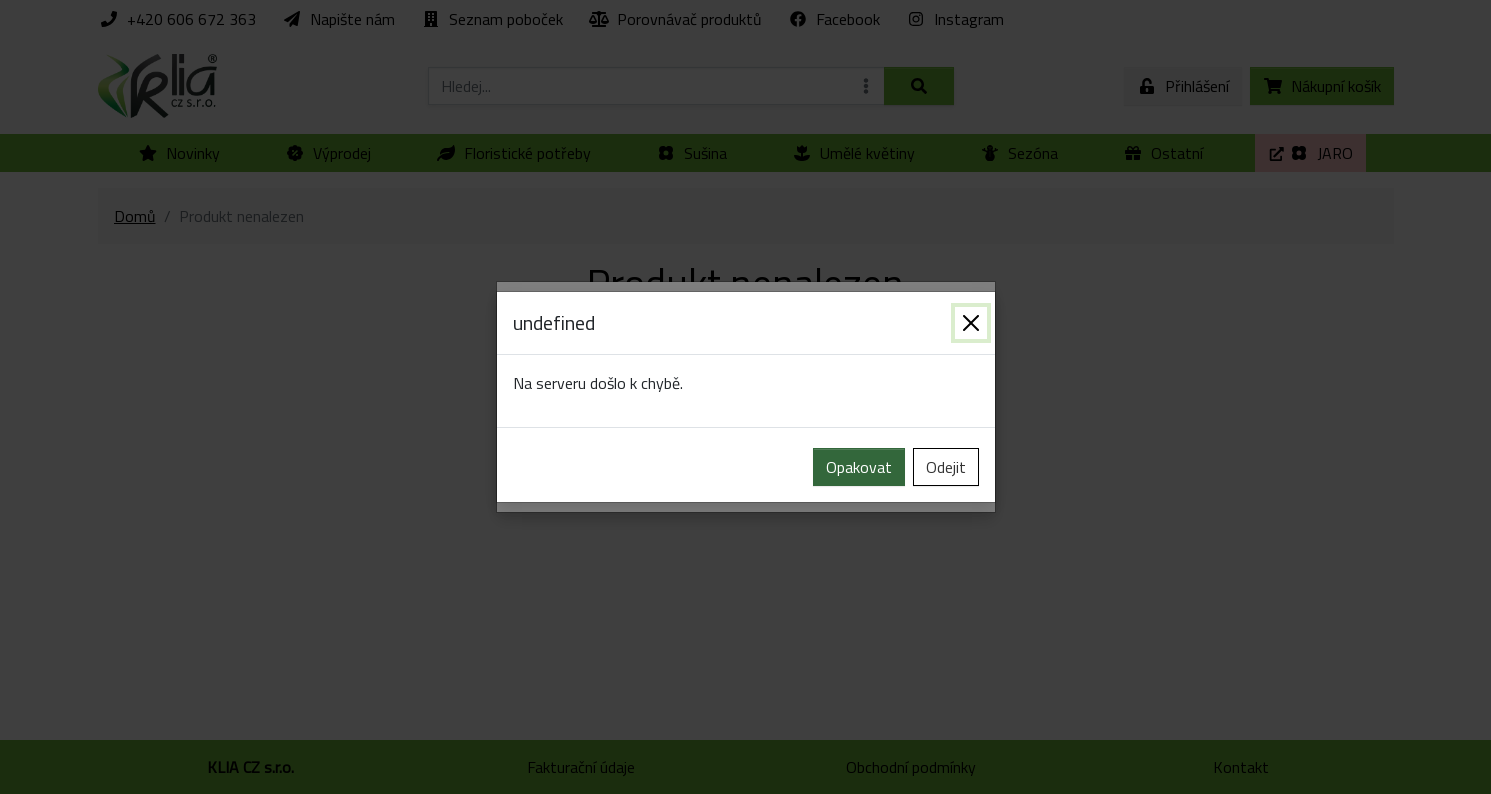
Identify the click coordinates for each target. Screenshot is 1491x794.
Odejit (946, 467)
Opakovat (859, 467)
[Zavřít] (971, 323)
